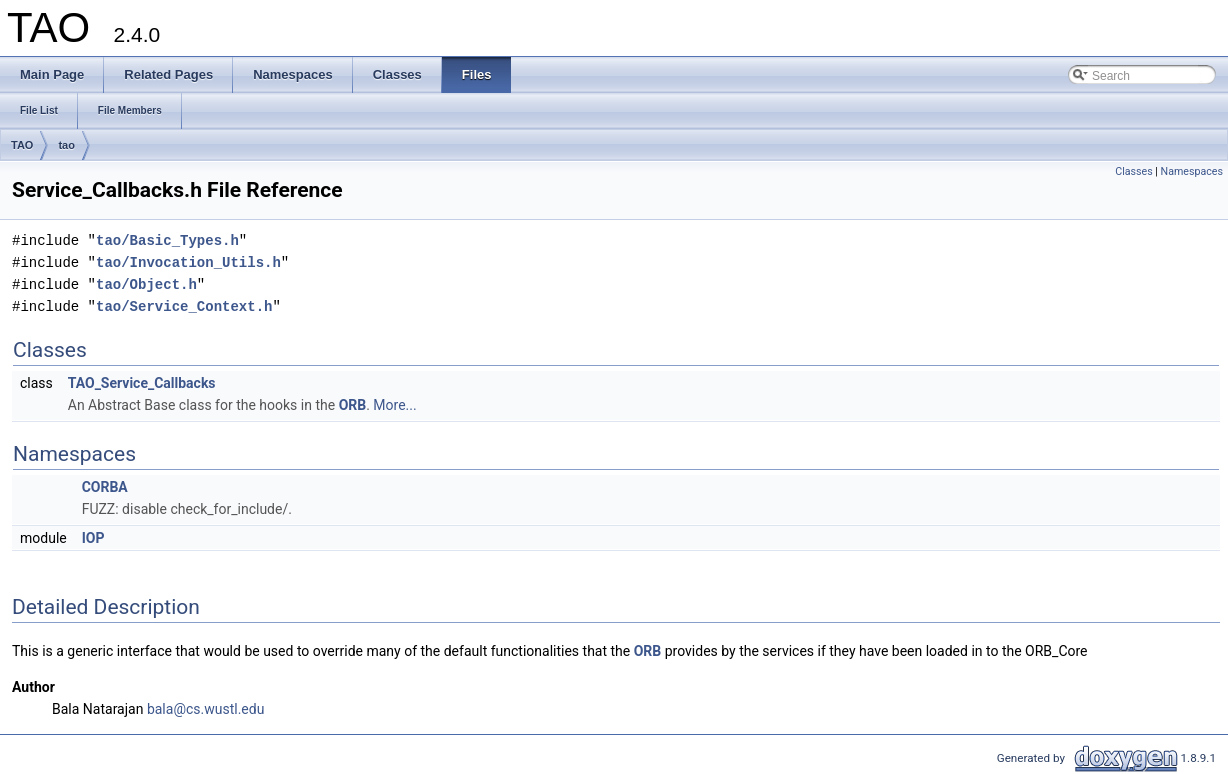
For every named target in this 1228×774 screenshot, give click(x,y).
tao (66, 145)
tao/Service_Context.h (184, 306)
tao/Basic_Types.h (167, 240)
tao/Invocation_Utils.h (188, 262)
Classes (1133, 171)
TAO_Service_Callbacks (142, 383)
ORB (353, 405)
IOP (93, 538)
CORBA (105, 487)
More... (394, 405)
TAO (22, 145)
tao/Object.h (146, 284)
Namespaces (1192, 171)
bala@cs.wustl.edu (206, 709)
